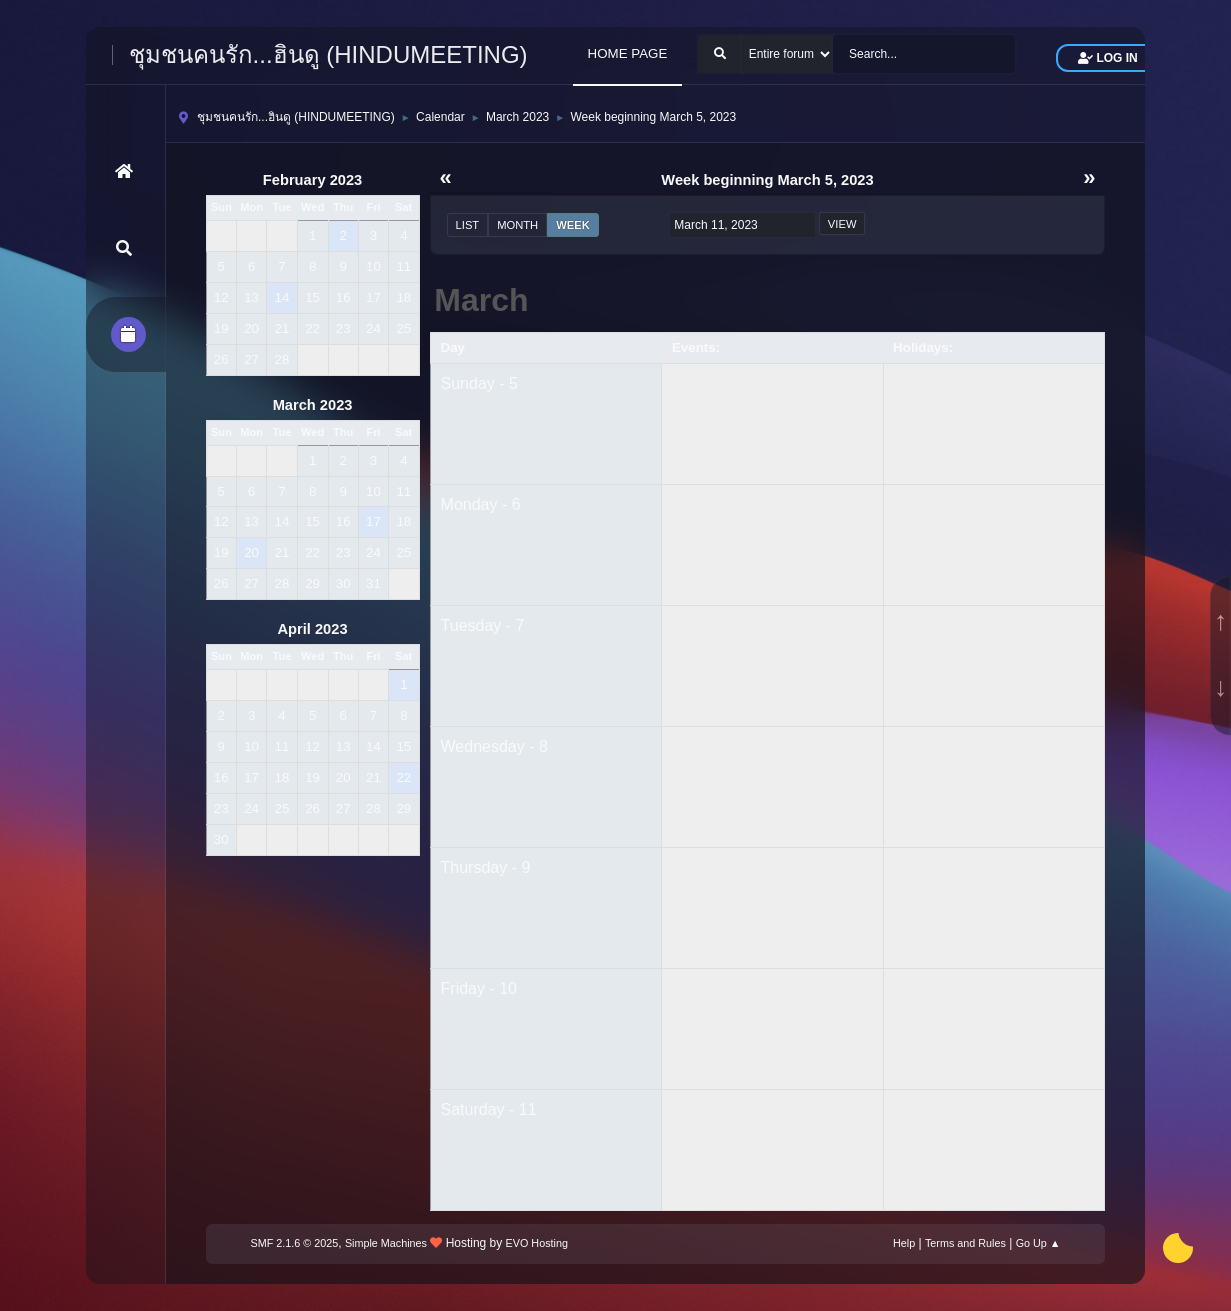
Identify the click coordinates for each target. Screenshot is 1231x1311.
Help (904, 1243)
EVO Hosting (537, 1243)
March (481, 300)
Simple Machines (386, 1243)
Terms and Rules (965, 1243)
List (468, 225)
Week (573, 225)
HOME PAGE (628, 53)
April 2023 (313, 629)
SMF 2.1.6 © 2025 (295, 1243)
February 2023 (312, 180)
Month (517, 225)
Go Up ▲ (1038, 1243)
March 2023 (313, 405)
